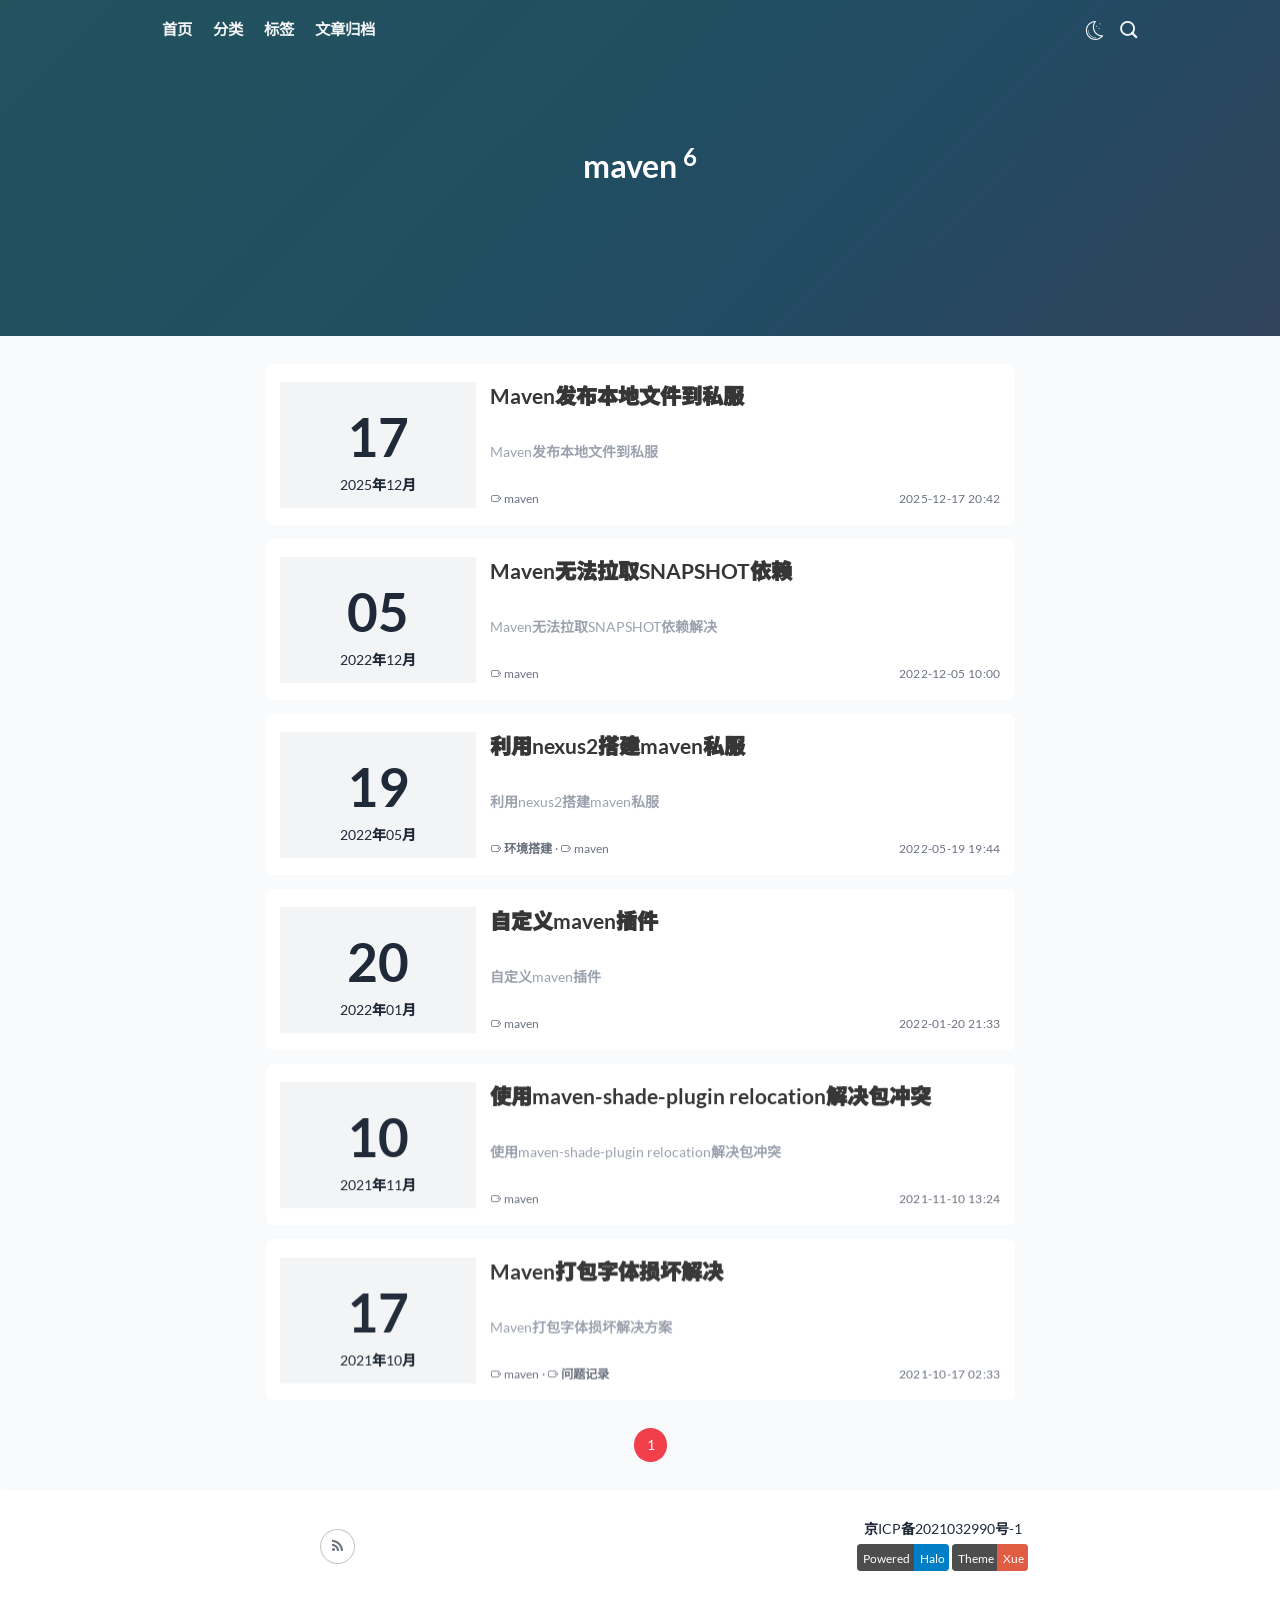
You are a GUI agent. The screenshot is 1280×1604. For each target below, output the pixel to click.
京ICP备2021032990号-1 (943, 1528)
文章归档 (345, 29)
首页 (177, 29)
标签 (279, 29)
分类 (228, 29)
